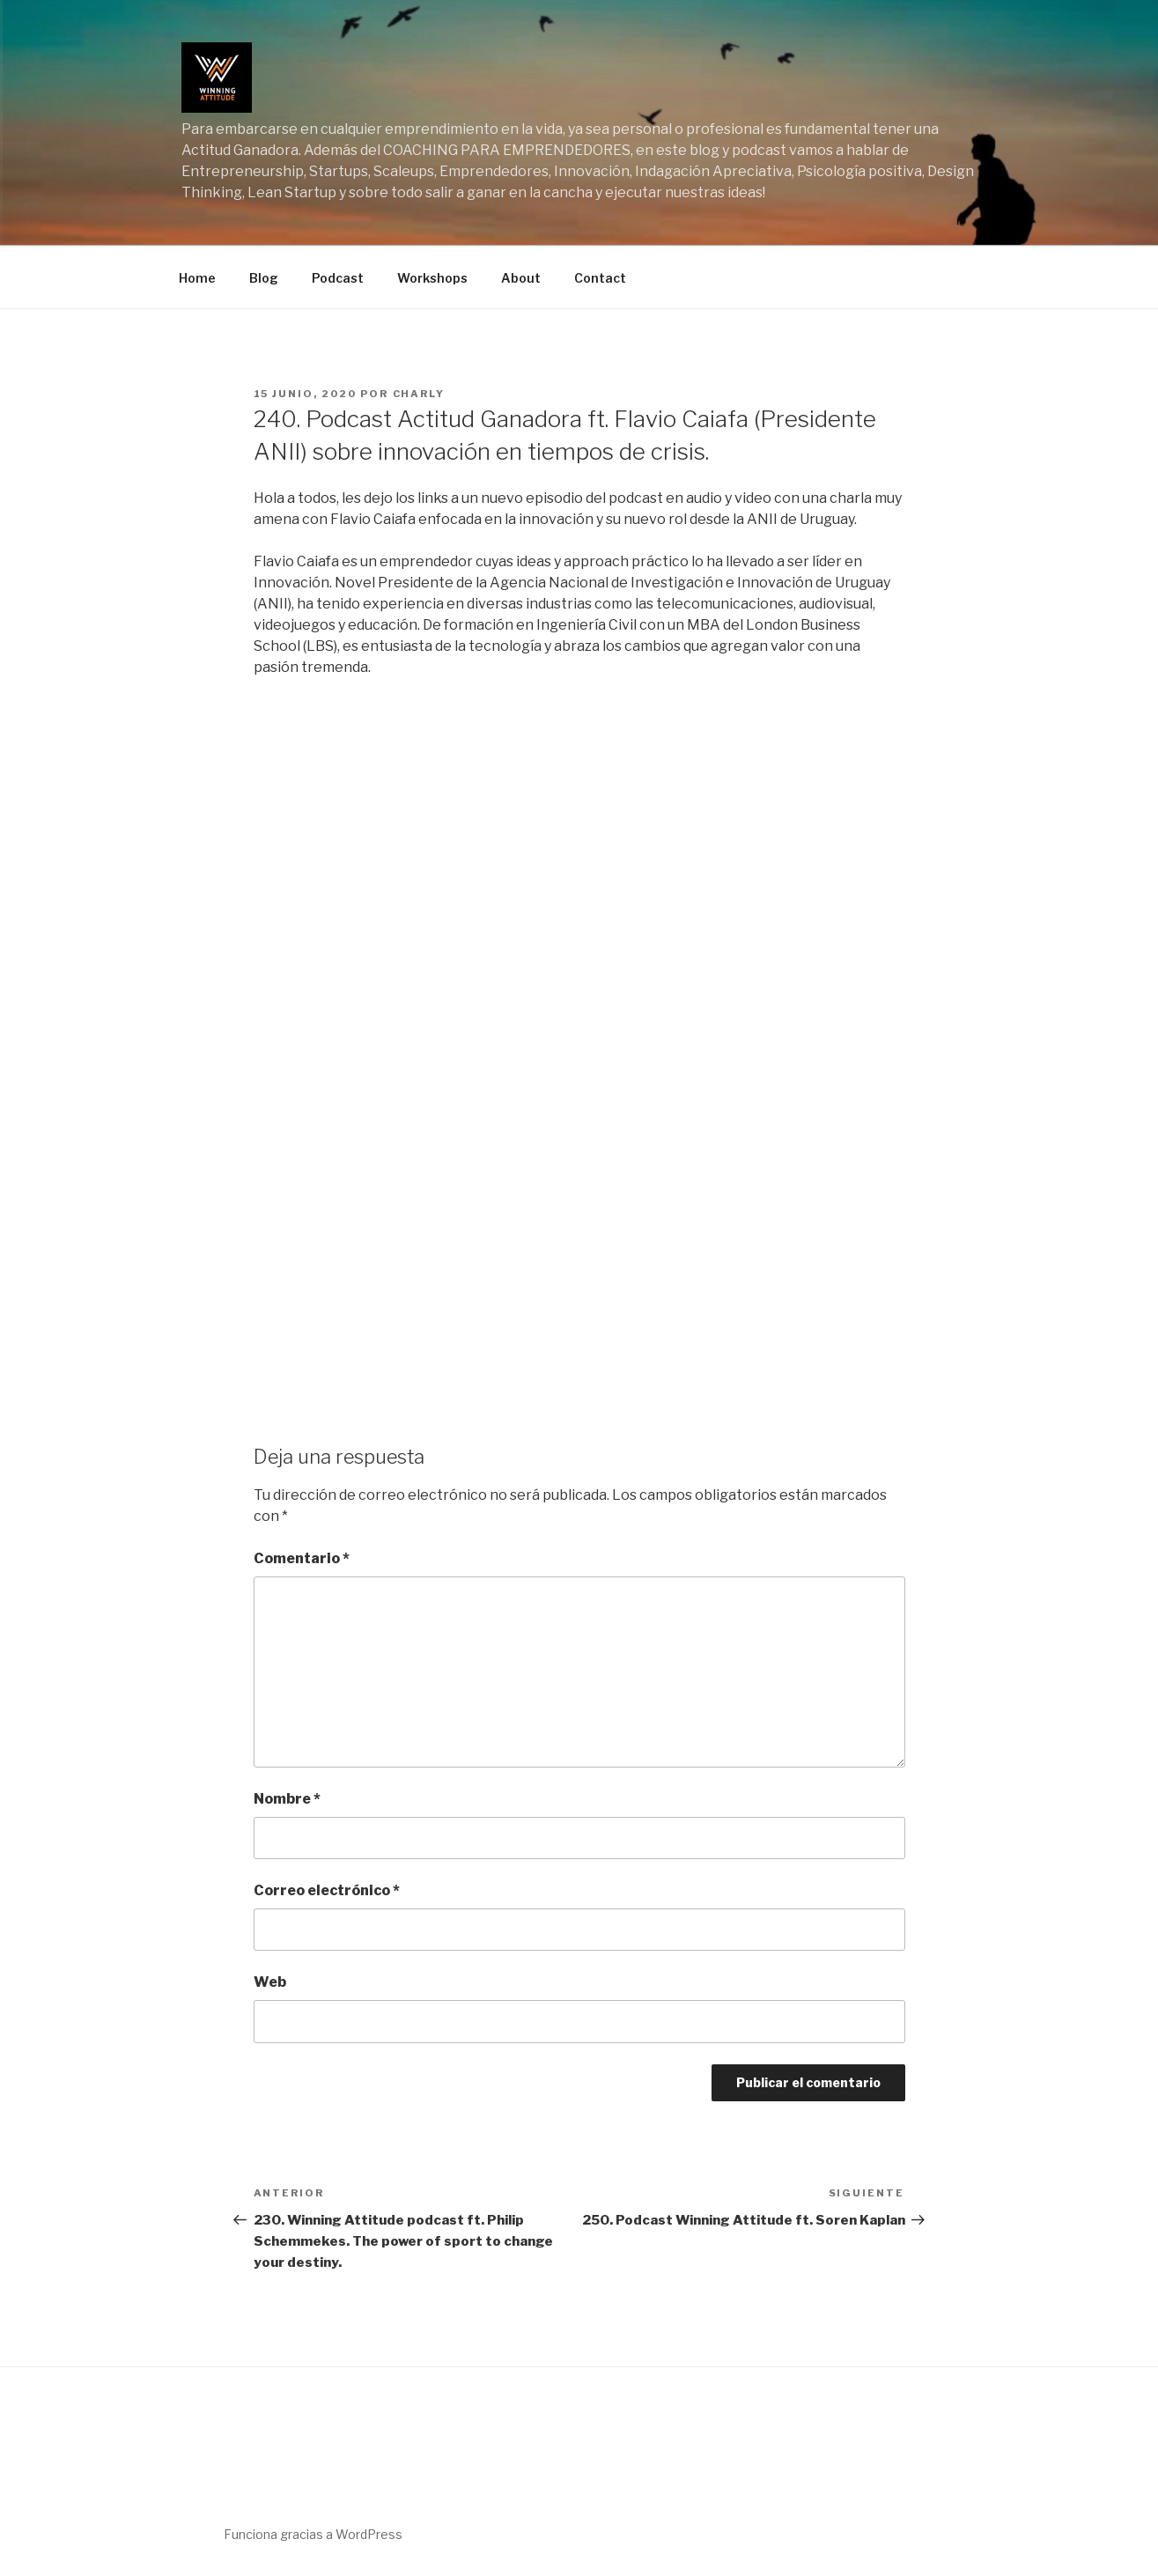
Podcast (338, 277)
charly (419, 394)
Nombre (287, 1798)
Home (197, 277)
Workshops (432, 277)
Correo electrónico (327, 1890)
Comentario (302, 1558)
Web (270, 1982)
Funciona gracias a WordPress (313, 2534)
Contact (600, 277)
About (521, 277)
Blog (263, 277)
